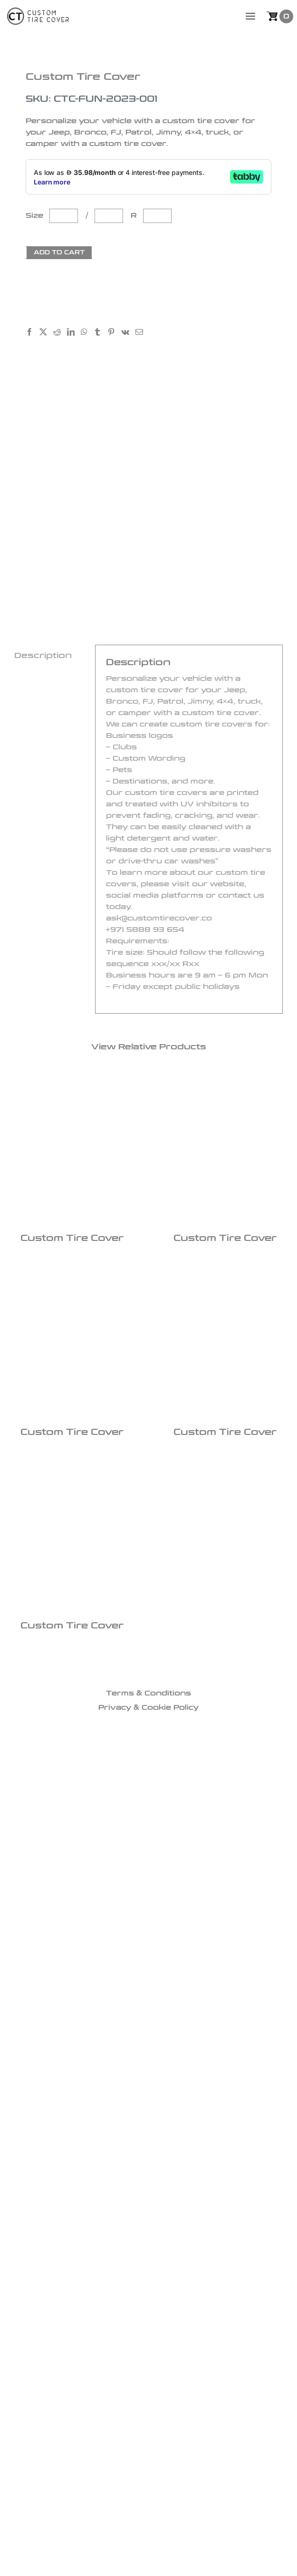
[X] (46, 332)
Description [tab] (43, 655)
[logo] (38, 13)
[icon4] (185, 1668)
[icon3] (161, 1668)
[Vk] (128, 332)
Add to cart (59, 252)
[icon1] (111, 1668)
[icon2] (136, 1668)
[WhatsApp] (87, 332)
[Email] (142, 332)
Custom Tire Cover (72, 1238)
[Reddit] (60, 332)
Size (37, 216)
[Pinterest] (114, 332)
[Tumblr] (100, 332)
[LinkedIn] (74, 332)
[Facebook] (32, 332)
